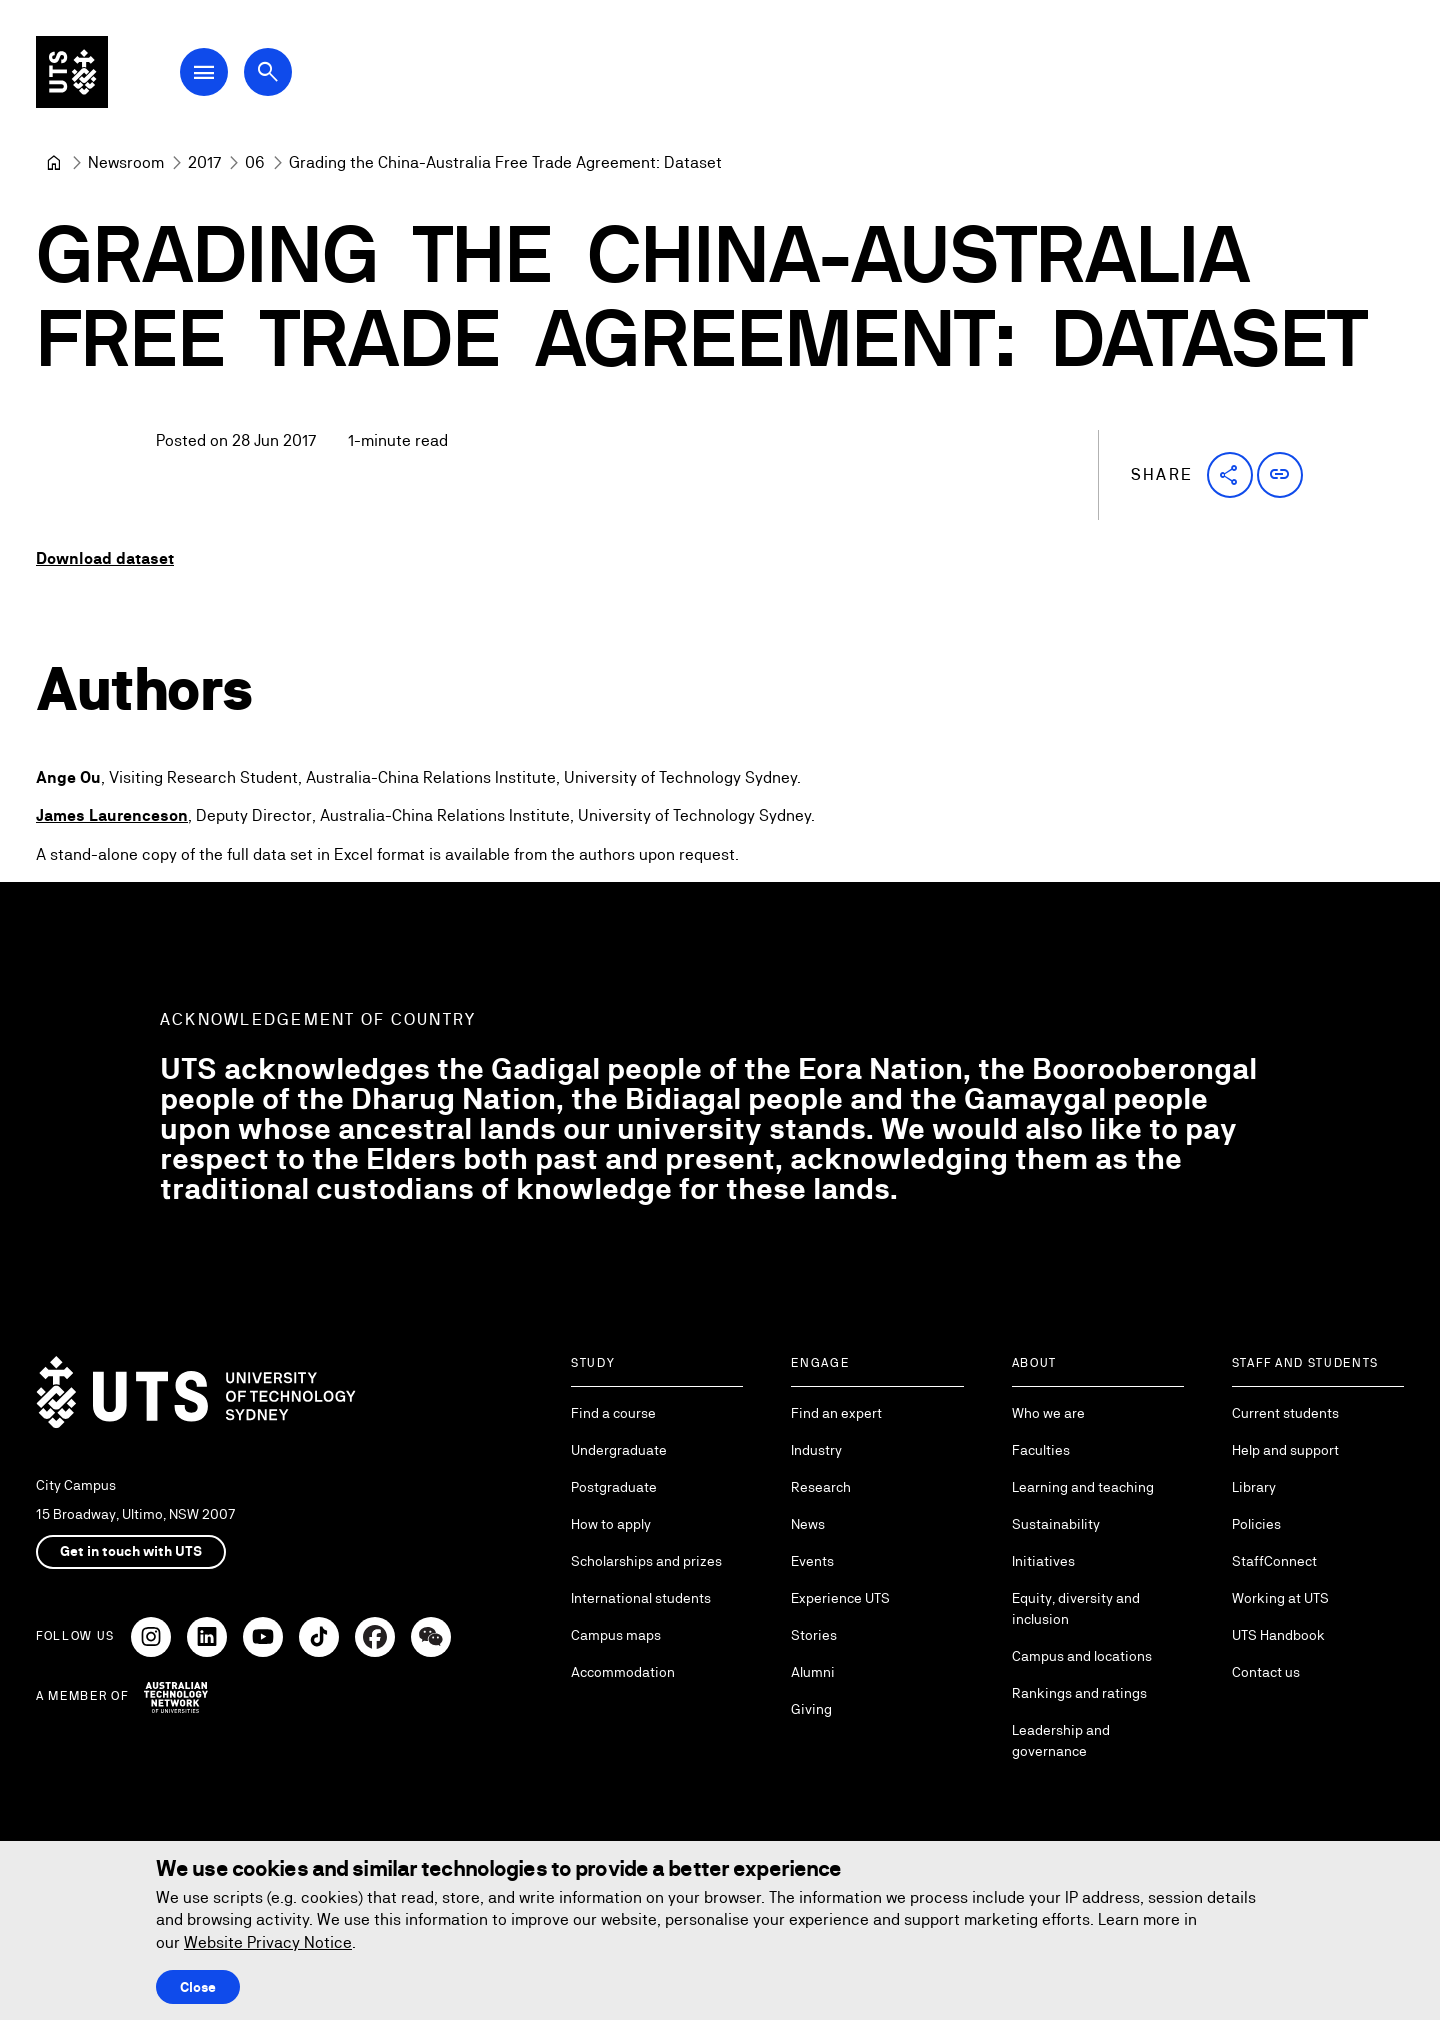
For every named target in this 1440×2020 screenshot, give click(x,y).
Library (1254, 1487)
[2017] (204, 163)
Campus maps (616, 1635)
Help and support (1285, 1450)
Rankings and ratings (1079, 1693)
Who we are (1048, 1413)
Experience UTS (840, 1598)
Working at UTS (1280, 1598)
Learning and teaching (1083, 1487)
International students (641, 1598)
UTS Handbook (1278, 1635)
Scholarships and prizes (646, 1561)
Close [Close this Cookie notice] (198, 1987)
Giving (811, 1709)
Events (812, 1561)
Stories (814, 1635)
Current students (1285, 1413)
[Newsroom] (126, 163)
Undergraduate (619, 1450)
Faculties (1041, 1450)
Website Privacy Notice (268, 1942)
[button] (1230, 475)
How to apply (611, 1524)
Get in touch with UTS (131, 1551)
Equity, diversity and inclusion (1076, 1608)
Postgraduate (614, 1487)
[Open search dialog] (268, 72)
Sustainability (1056, 1524)
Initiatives (1043, 1561)
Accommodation (623, 1672)
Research (821, 1487)
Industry (816, 1450)
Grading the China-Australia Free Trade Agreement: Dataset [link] (505, 162)
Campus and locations (1082, 1656)
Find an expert (836, 1413)
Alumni (813, 1672)
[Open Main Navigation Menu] (204, 72)
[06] (255, 163)
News (808, 1524)
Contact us (1266, 1672)
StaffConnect (1274, 1561)
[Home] (54, 163)
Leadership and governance (1061, 1740)
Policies (1256, 1524)
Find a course (613, 1413)
